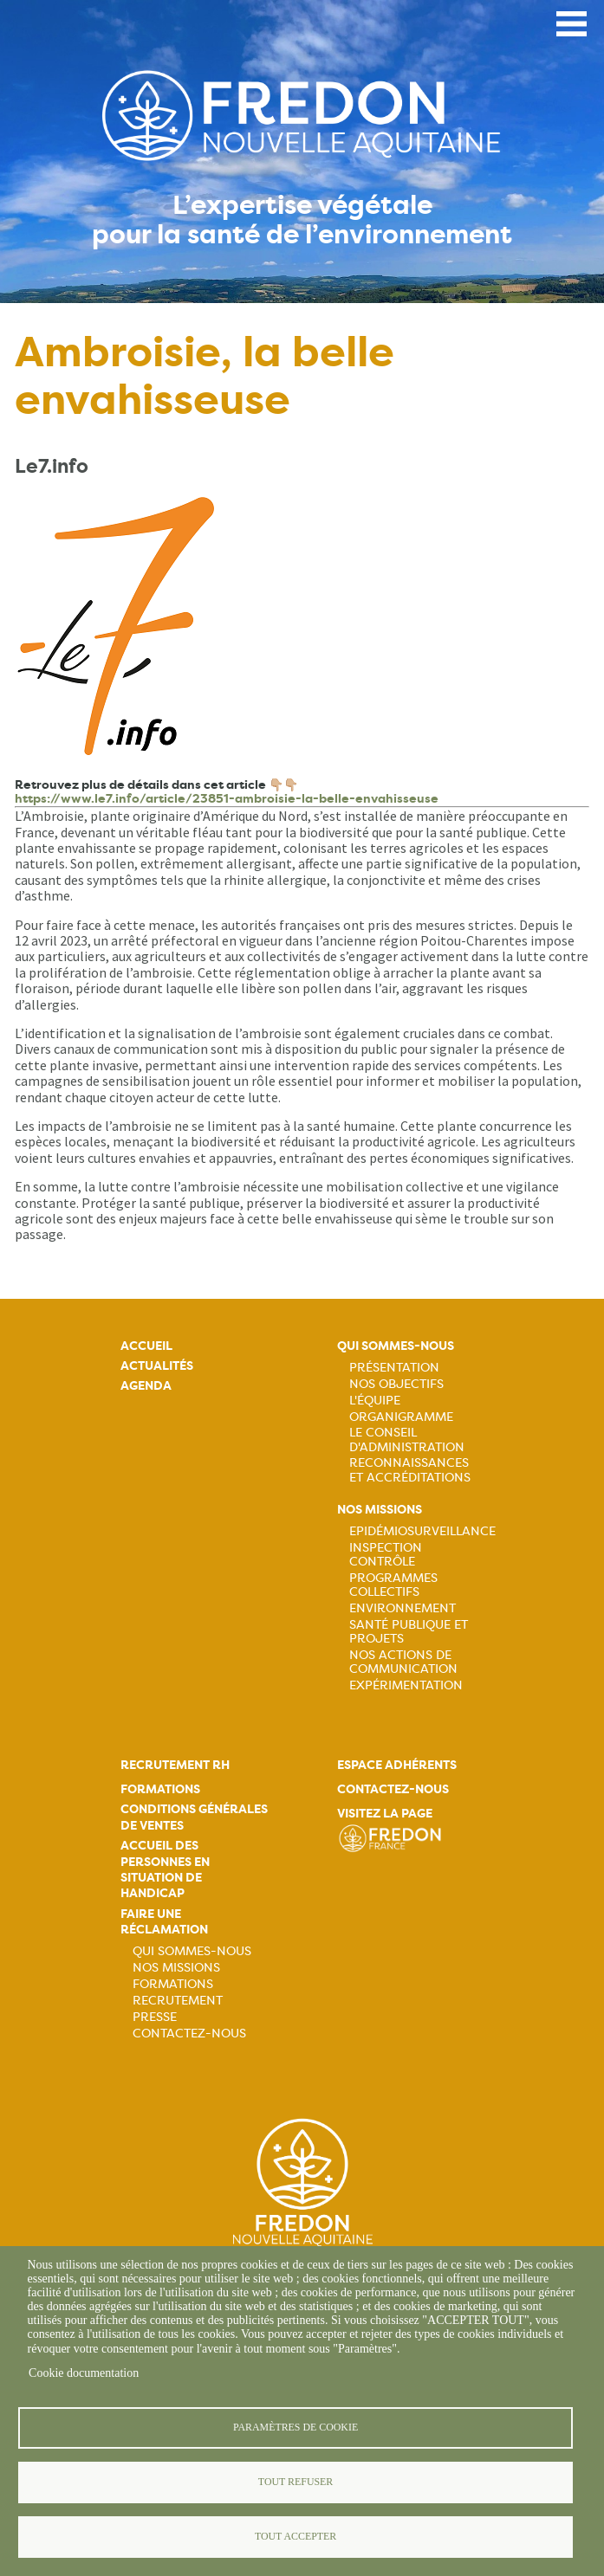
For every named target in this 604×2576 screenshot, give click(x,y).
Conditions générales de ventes (194, 1817)
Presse (155, 2016)
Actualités (156, 1366)
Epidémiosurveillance (422, 1531)
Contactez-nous (189, 2033)
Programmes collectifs (393, 1584)
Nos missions (379, 1509)
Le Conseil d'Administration (406, 1439)
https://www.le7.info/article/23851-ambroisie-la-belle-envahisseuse (226, 799)
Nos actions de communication (403, 1661)
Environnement (402, 1608)
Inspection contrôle (385, 1554)
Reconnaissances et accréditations (410, 1469)
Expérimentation (406, 1685)
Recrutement (178, 2000)
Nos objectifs (396, 1383)
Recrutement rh (175, 1765)
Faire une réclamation (164, 1922)
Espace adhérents (397, 1765)
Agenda (146, 1386)
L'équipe (374, 1400)
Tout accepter (295, 2536)
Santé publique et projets (408, 1631)
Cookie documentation (84, 2372)
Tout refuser (295, 2482)
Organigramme (401, 1416)
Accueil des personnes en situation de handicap (165, 1869)
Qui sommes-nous (395, 1346)
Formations (160, 1789)
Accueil (146, 1346)
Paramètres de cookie (295, 2427)
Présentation (394, 1367)
